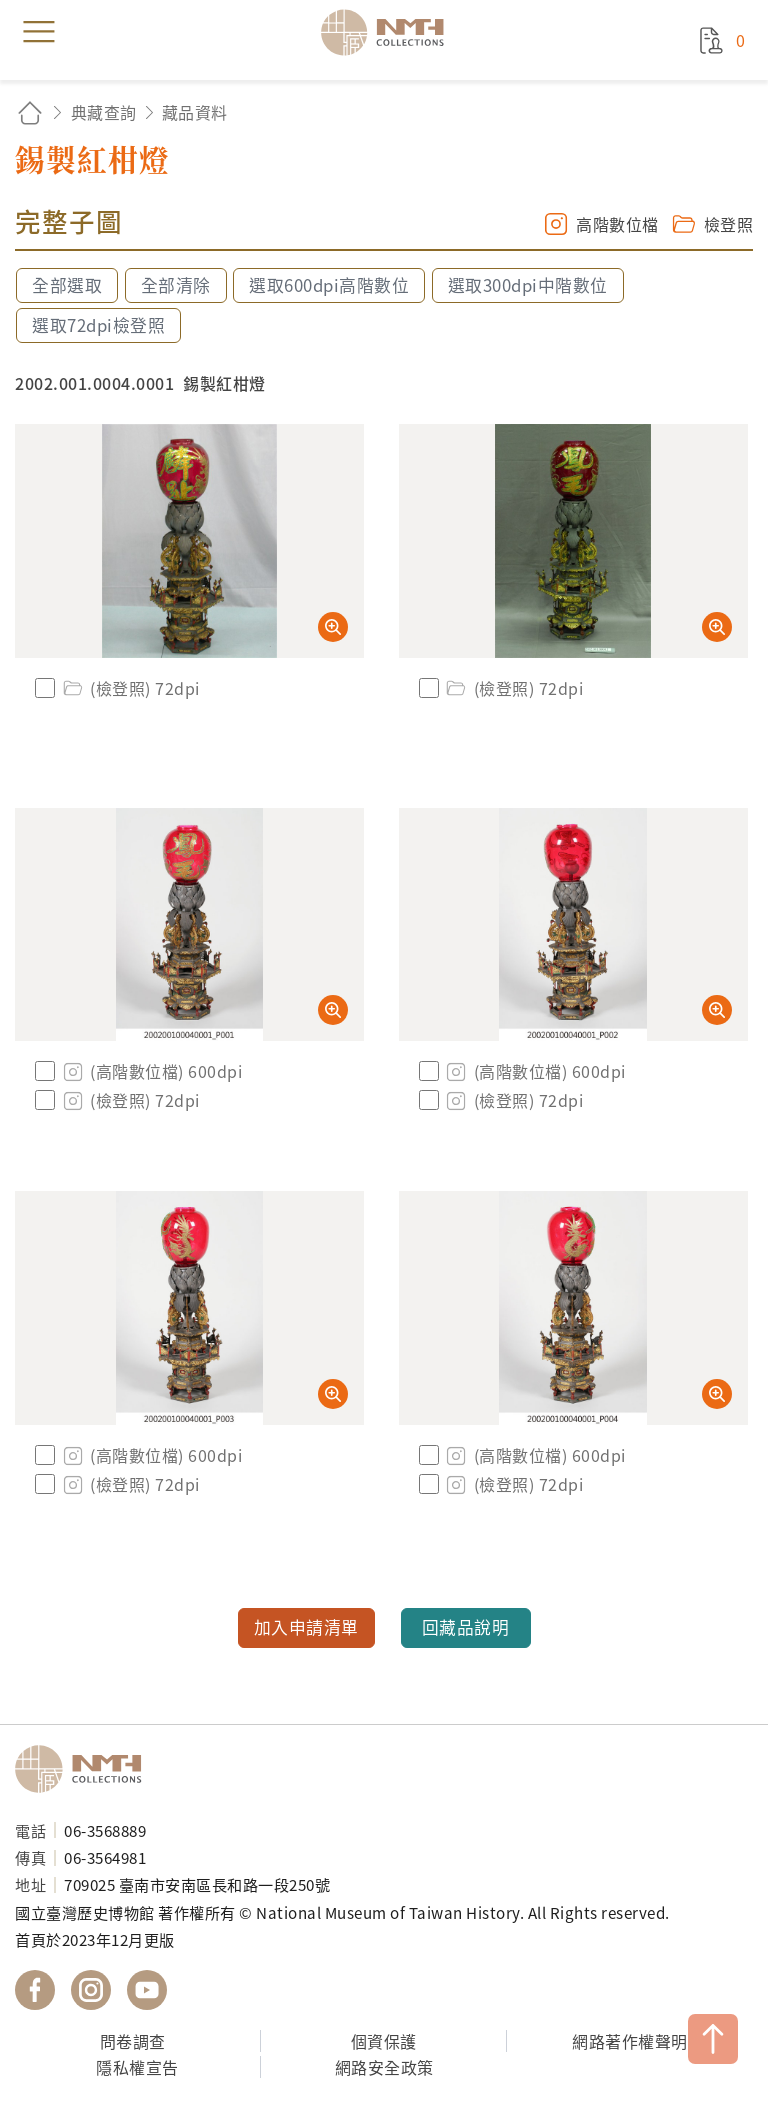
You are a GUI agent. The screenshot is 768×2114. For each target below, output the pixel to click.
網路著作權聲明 (630, 2041)
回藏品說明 (466, 1627)
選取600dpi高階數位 (329, 285)
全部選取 (67, 285)
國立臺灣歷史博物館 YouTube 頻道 (147, 1990)
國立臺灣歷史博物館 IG (91, 1990)
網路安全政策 (384, 2067)
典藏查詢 (104, 112)
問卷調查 (133, 2041)
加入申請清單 (306, 1627)
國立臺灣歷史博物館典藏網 (389, 32)
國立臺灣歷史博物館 (85, 1769)
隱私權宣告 (137, 2067)
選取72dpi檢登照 (98, 325)
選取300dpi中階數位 (528, 285)
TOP (713, 2039)
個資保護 (384, 2041)
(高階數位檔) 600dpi (151, 1071)
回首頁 (30, 112)
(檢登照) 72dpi (130, 688)
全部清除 (176, 285)
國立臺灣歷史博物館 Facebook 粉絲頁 (35, 1990)
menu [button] (39, 32)
